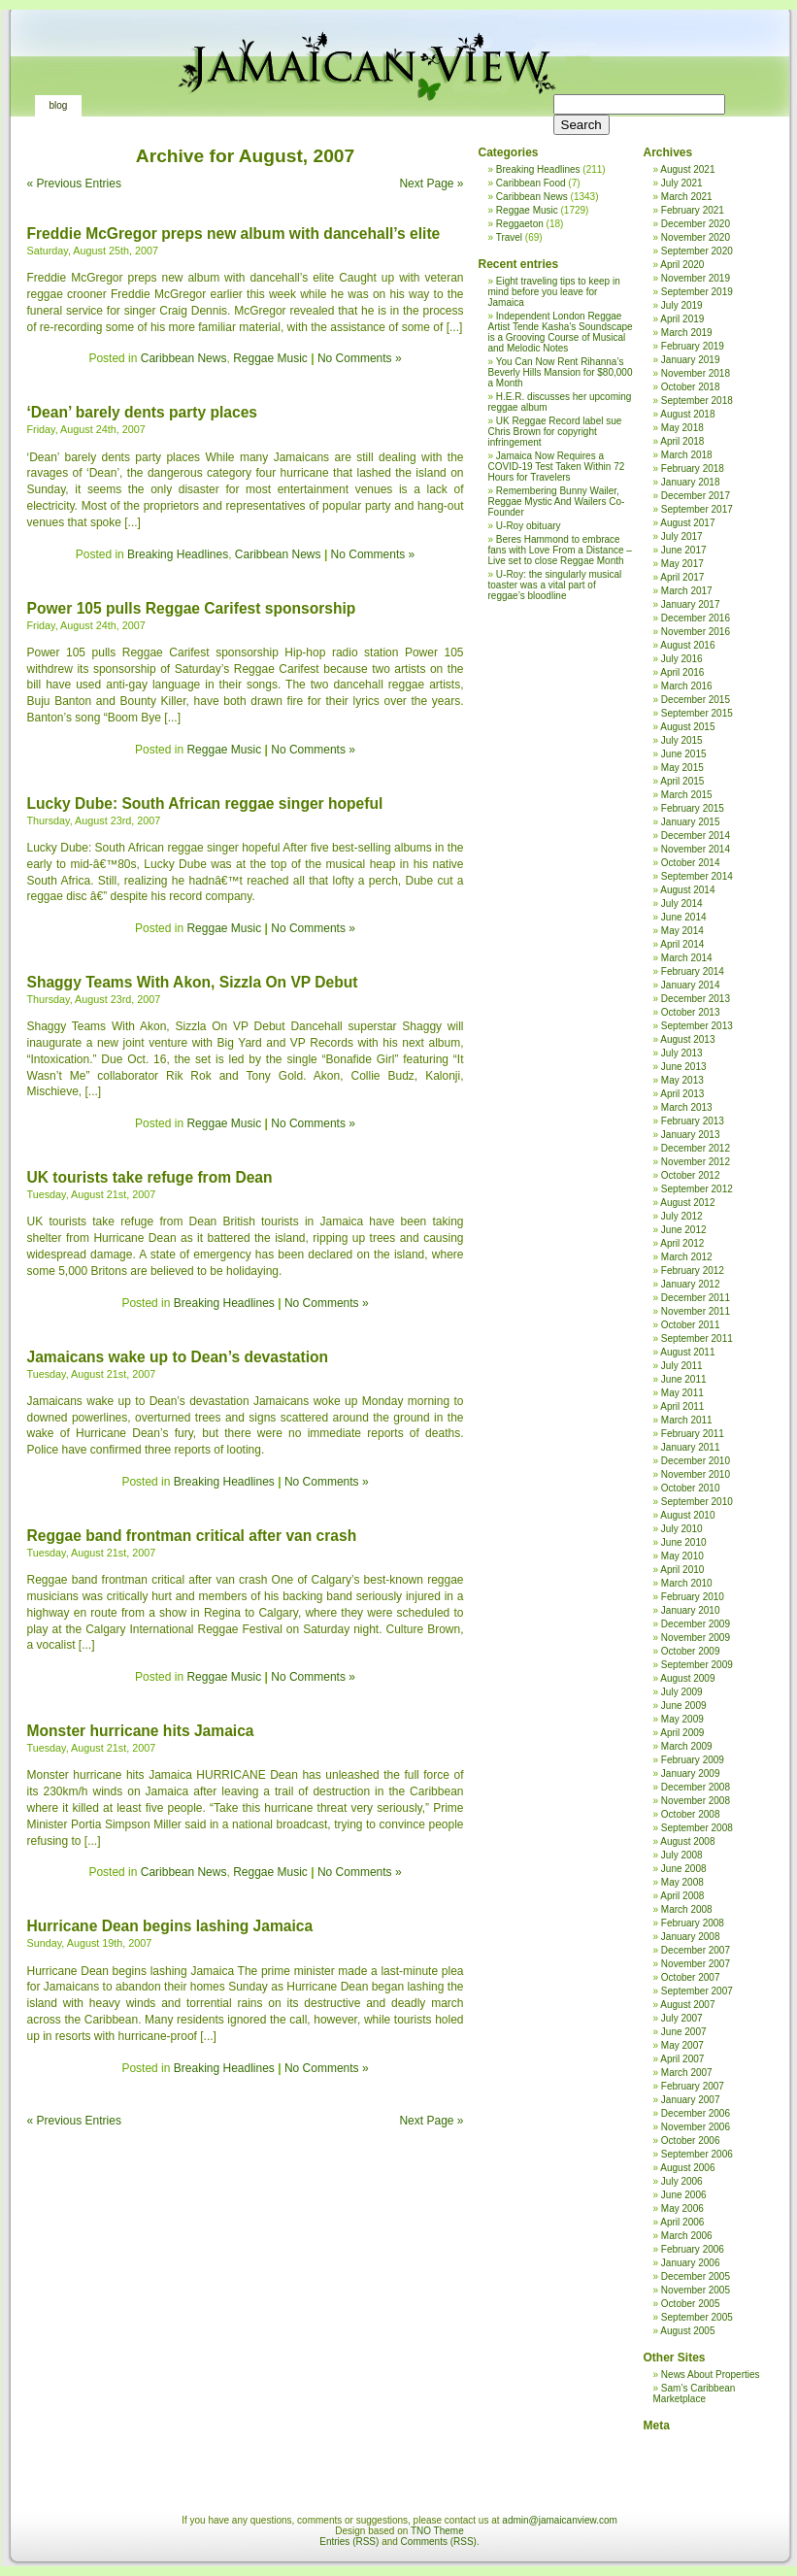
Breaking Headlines (177, 554)
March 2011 (687, 1420)
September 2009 (697, 1664)
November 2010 (695, 1474)
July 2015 (682, 740)
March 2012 (687, 1257)
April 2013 (682, 1093)
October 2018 (690, 387)
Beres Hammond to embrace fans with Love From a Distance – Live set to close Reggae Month (560, 550)
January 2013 (690, 1134)
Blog (59, 105)
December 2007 (695, 1950)
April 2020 (682, 264)
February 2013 (692, 1121)
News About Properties (710, 2374)
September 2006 (697, 2154)
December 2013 (695, 998)
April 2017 (682, 577)
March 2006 (687, 2235)
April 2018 (682, 441)
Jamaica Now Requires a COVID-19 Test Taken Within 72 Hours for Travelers (556, 467)
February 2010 (692, 1596)
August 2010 (687, 1515)
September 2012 (697, 1189)
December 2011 (695, 1297)
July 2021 (682, 183)
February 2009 (692, 1760)
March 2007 (687, 2072)
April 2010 (682, 1569)
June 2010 (684, 1542)
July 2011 (682, 1365)
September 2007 (697, 1991)
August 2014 (687, 890)
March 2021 (687, 196)
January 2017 (690, 604)
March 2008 (687, 1909)
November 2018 (695, 373)
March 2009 (687, 1746)
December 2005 (695, 2276)
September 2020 (697, 251)
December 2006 (695, 2113)
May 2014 (682, 930)
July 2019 (682, 305)
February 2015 (692, 808)
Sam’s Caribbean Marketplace (694, 2393)
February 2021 (692, 210)
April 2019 (682, 319)
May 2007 (682, 2045)
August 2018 (687, 414)
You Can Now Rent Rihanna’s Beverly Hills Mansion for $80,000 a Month (560, 372)
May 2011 (682, 1393)
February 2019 (692, 346)
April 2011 (682, 1406)
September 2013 (697, 1025)
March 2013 (687, 1107)
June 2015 (684, 754)
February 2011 (692, 1433)
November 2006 (695, 2127)
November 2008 (695, 1800)
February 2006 (692, 2249)
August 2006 (687, 2167)
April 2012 (682, 1243)
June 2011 (684, 1379)
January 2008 (690, 1936)
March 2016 (687, 686)
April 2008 (682, 1895)
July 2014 (682, 903)
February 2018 (692, 468)
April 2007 (682, 2059)
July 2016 (682, 658)
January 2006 (690, 2263)
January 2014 (690, 985)
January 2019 (690, 359)
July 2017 (682, 536)
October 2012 (690, 1175)
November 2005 (695, 2290)
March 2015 (687, 794)
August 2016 (687, 645)
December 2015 (695, 699)
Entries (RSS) (349, 2541)
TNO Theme (437, 2531)
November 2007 (695, 1963)
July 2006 (682, 2181)
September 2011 (697, 1338)
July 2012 (682, 1216)
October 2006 (690, 2140)
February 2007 (692, 2086)
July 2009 (682, 1692)
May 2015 (682, 767)
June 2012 (684, 1229)
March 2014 (687, 958)
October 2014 (690, 862)
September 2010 (697, 1501)
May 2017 (682, 563)
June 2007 (684, 2031)
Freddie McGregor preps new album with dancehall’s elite (234, 233)
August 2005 (687, 2330)
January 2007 (690, 2099)
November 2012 (695, 1161)
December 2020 (695, 223)
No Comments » (359, 358)
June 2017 (684, 550)
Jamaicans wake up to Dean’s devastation (178, 1357)
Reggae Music (270, 358)
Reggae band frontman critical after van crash (192, 1535)
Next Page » (431, 183)
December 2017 (695, 495)
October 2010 (690, 1488)
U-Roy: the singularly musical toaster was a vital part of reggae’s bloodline (555, 585)
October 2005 (690, 2303)
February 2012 (692, 1270)
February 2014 (692, 971)
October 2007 (690, 1977)
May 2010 (682, 1556)
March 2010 (687, 1583)
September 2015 (697, 713)
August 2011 (687, 1352)
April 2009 (682, 1732)
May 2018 (682, 427)
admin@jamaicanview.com (559, 2520)
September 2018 (697, 400)
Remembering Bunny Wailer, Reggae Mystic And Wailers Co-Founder (556, 501)
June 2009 (684, 1705)
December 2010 (695, 1460)
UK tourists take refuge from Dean (150, 1177)
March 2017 (687, 590)
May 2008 (682, 1882)
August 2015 (687, 726)
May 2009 (682, 1719)
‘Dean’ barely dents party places (142, 412)
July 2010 (682, 1528)
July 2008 (682, 1855)
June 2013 (684, 1066)
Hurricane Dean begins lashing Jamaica (170, 1926)
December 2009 (695, 1624)
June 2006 (684, 2195)
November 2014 (695, 849)
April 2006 (682, 2222)
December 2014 (695, 835)
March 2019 (687, 332)
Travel (509, 237)
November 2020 (695, 237)
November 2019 (695, 278)
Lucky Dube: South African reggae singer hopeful (205, 803)
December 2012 (695, 1148)
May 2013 (682, 1080)
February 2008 (692, 1923)
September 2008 (697, 1828)
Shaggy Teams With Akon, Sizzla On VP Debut (192, 982)
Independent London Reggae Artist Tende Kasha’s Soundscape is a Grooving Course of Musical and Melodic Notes (560, 332)
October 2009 (690, 1651)
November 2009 (695, 1637)
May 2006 (682, 2208)
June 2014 (684, 917)
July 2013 (682, 1053)
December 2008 (695, 1787)
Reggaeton (520, 223)
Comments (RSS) (439, 2541)
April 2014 (682, 944)
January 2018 (690, 482)
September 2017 (697, 509)
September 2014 (697, 876)
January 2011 (690, 1447)
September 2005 (697, 2317)
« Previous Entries (74, 183)
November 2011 (695, 1311)
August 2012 (687, 1202)
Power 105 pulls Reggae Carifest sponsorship (191, 608)
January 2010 (690, 1610)
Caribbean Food (531, 183)
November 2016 (695, 631)
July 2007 (682, 2018)
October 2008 (690, 1814)
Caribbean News (184, 358)
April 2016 (682, 672)
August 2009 (687, 1678)
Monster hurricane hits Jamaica (140, 1731)
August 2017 (687, 523)
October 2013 (690, 1012)
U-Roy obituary (528, 525)
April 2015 (682, 781)
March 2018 (687, 455)
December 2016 (695, 618)
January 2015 (690, 822)
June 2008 (684, 1868)
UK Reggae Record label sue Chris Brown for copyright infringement (555, 432)
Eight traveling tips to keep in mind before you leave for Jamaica (554, 292)
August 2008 (687, 1841)
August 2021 (687, 169)
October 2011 (690, 1325)
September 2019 (697, 291)
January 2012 (690, 1284)
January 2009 (690, 1773)
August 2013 (687, 1039)
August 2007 (687, 2004)
